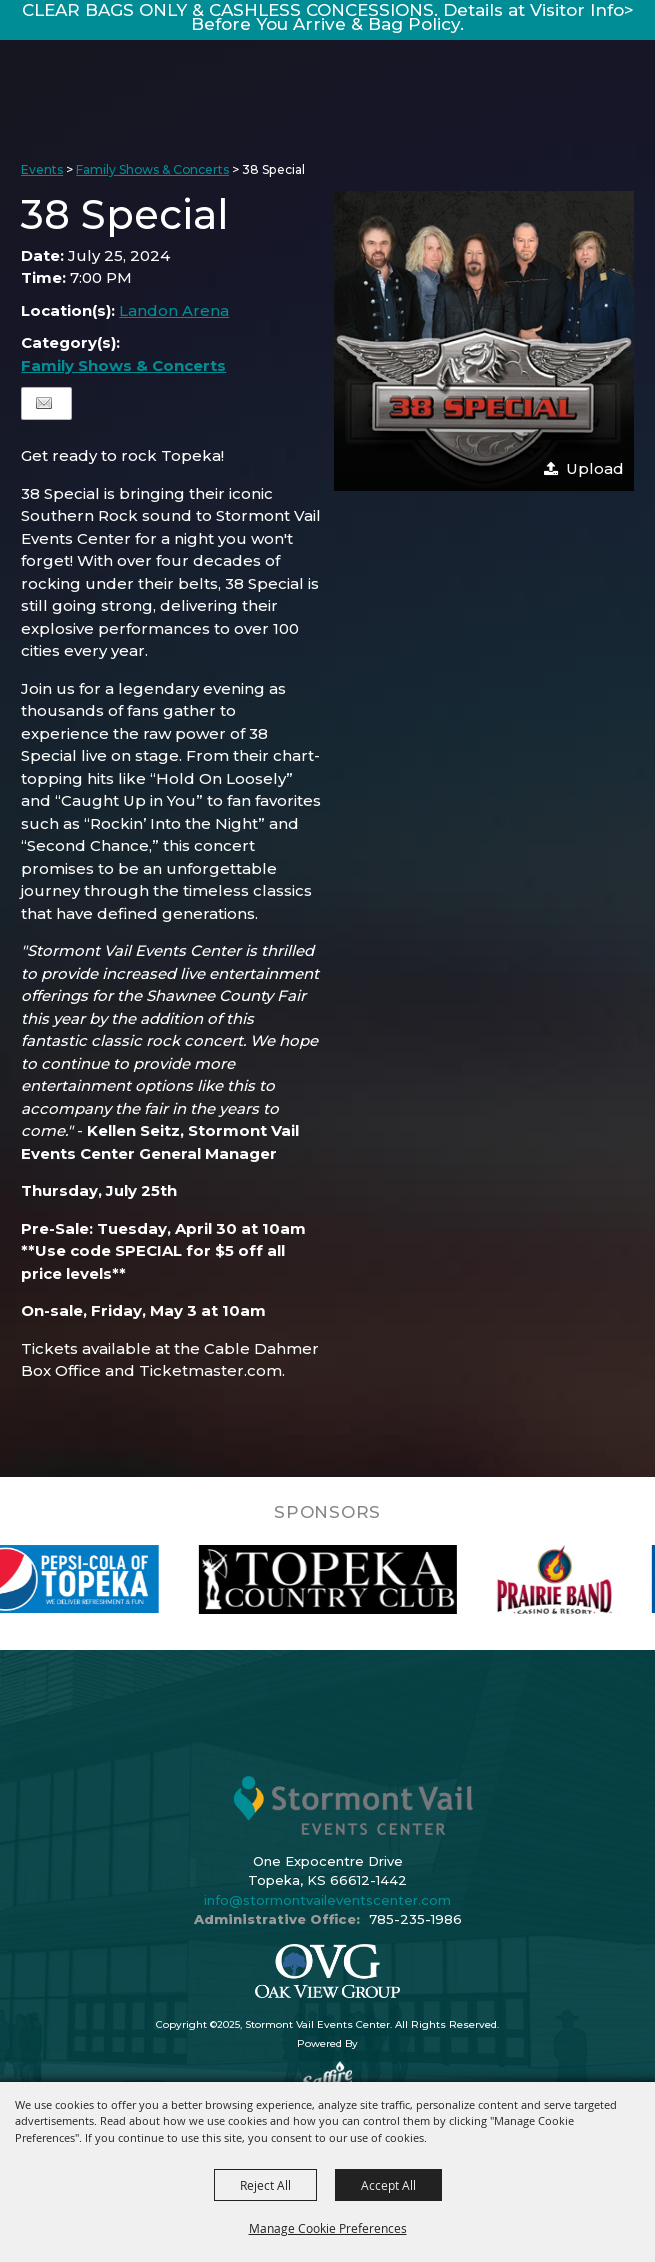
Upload (595, 468)
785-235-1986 (415, 1919)
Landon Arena (174, 310)
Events (42, 169)
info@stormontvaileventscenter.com (327, 1900)
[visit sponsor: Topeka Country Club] (349, 1579)
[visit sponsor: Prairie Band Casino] (576, 1579)
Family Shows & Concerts (152, 169)
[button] (484, 341)
